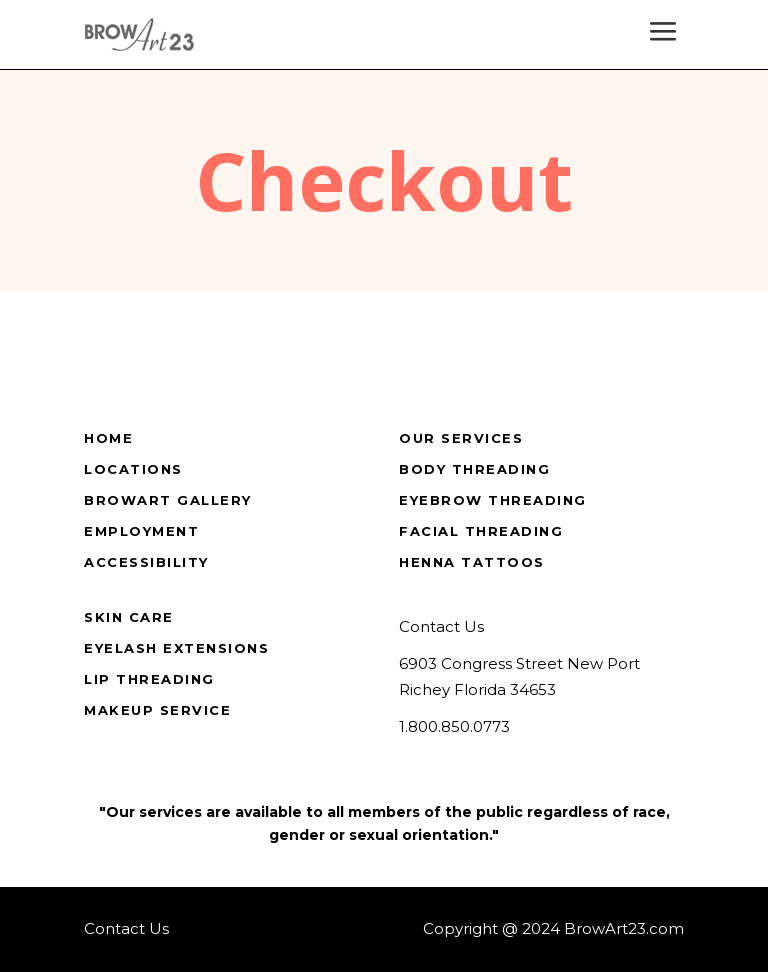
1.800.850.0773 (454, 726)
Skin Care (129, 617)
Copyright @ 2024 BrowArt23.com (553, 928)
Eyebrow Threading (493, 500)
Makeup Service (157, 710)
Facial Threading (481, 531)
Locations (133, 469)
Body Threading (474, 469)
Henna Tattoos (472, 562)
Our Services (461, 438)
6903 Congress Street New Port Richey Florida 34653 (519, 677)
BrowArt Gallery (168, 500)
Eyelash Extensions (176, 648)
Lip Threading (149, 679)
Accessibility (146, 562)
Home (108, 438)
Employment (141, 531)
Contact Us (441, 626)
